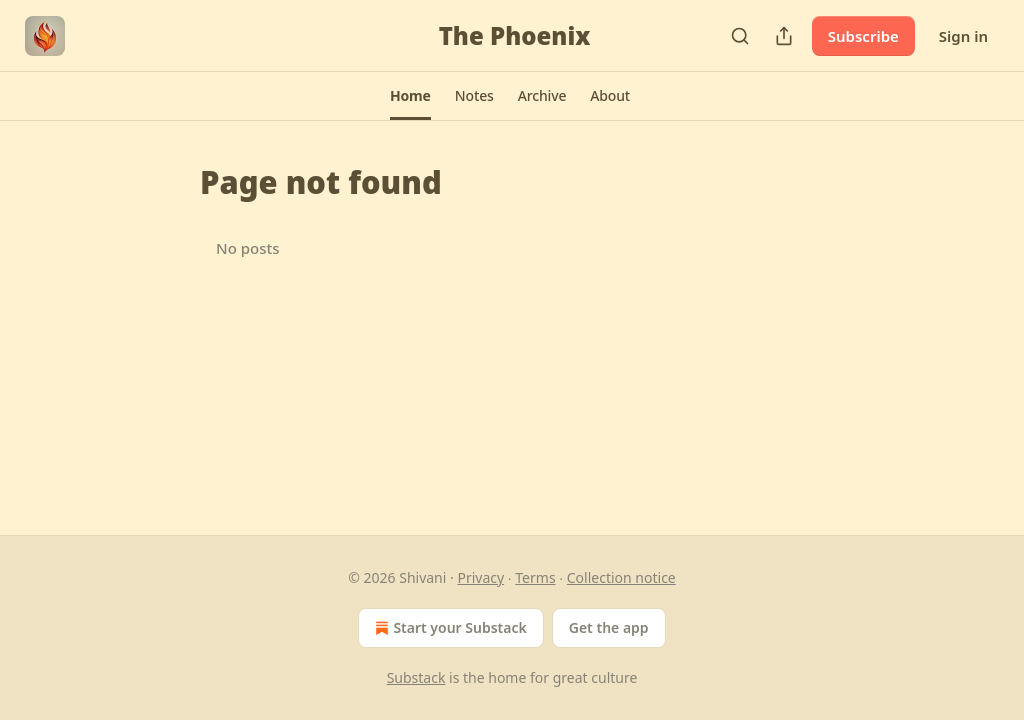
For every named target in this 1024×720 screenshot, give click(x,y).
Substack (416, 677)
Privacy (480, 577)
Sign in (963, 36)
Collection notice (621, 577)
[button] (410, 96)
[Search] (740, 36)
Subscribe (863, 36)
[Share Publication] (784, 36)
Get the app (609, 627)
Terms (535, 577)
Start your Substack (448, 628)
